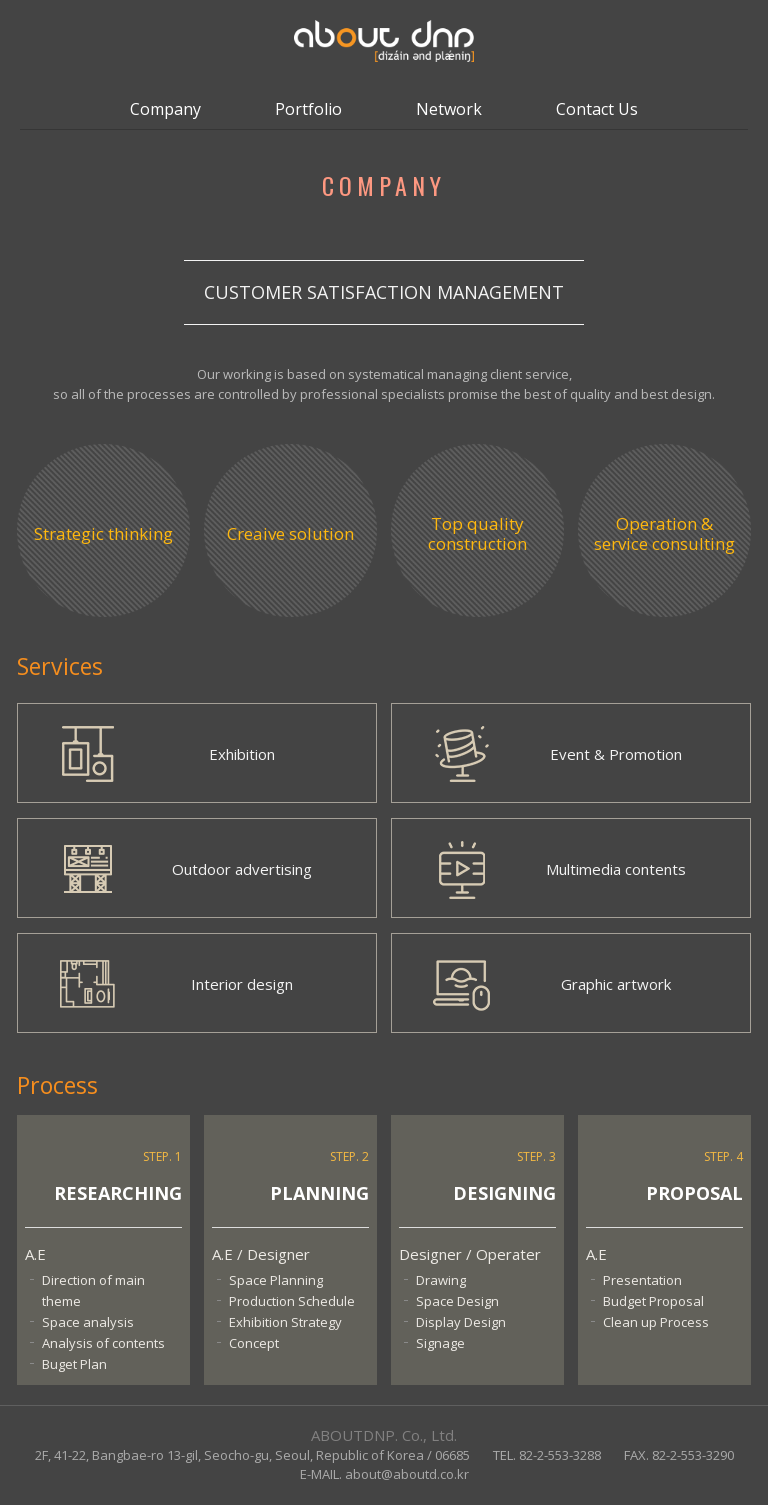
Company (165, 109)
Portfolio (308, 109)
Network (449, 109)
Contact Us (597, 109)
